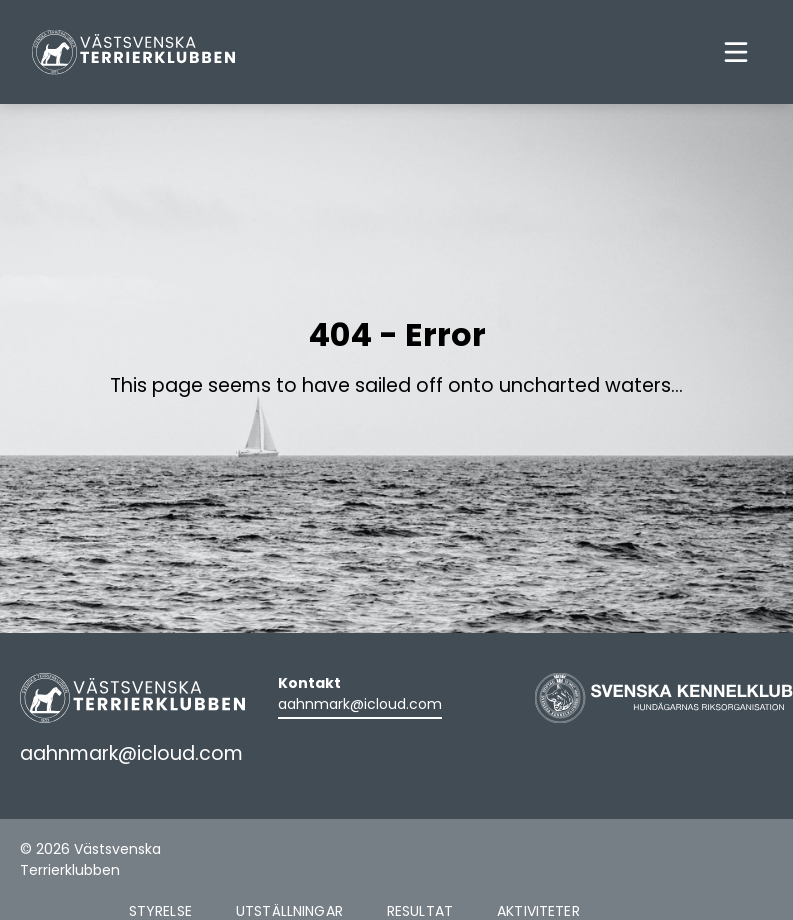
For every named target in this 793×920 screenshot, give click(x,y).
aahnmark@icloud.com (360, 704)
